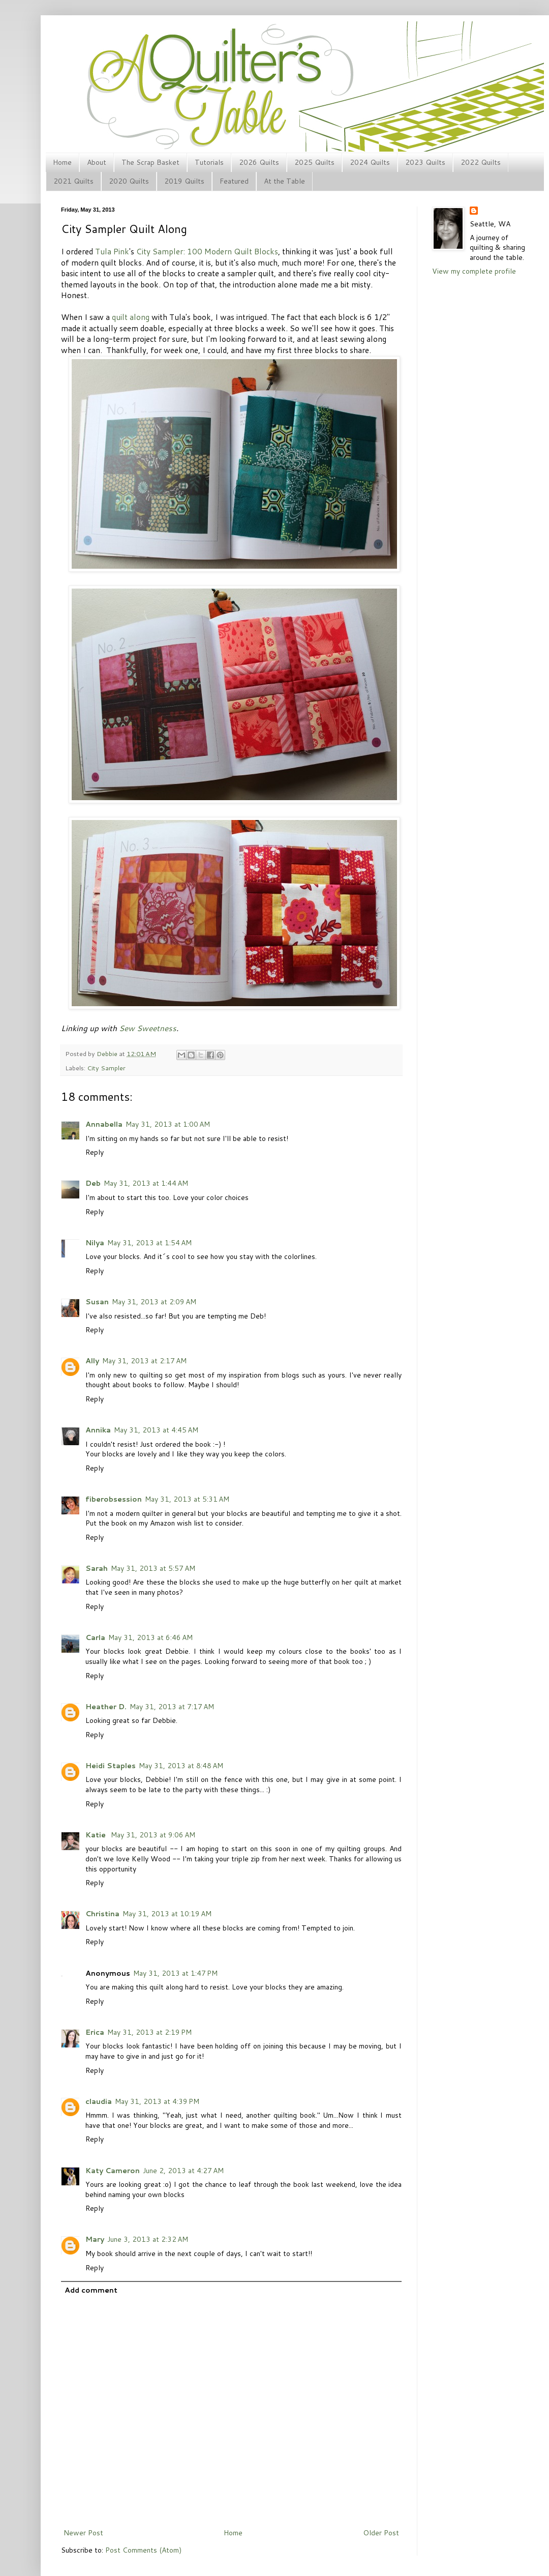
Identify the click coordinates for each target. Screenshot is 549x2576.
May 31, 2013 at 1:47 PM (175, 1973)
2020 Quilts (129, 181)
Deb (93, 1183)
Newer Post (83, 2533)
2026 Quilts (259, 162)
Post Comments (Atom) (143, 2550)
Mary (94, 2239)
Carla (95, 1637)
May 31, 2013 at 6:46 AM (150, 1637)
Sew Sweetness (147, 1028)
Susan (97, 1302)
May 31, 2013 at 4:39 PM (157, 2101)
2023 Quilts (425, 162)
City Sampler (106, 1067)
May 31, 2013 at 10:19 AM (167, 1914)
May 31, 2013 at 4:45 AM (156, 1430)
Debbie (108, 1053)
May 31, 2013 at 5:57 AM (153, 1568)
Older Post (381, 2533)
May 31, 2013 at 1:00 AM (168, 1124)
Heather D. (106, 1707)
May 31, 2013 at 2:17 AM (144, 1361)
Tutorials (209, 162)
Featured (234, 181)
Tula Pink (112, 251)
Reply (94, 1152)
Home (62, 162)
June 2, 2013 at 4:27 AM (183, 2170)
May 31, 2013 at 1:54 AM (149, 1243)
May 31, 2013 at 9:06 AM (153, 1835)
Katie (96, 1835)
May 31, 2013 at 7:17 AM (172, 1707)
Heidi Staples (110, 1766)
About (96, 162)
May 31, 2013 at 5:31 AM (187, 1499)
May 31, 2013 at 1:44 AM (146, 1183)
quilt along (130, 317)
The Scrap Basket (150, 162)
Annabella (104, 1124)
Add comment (91, 2290)
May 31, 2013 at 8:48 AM (181, 1766)
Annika (98, 1430)
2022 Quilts (481, 162)
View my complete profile (474, 271)
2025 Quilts (314, 162)
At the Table (284, 181)
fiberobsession (113, 1499)
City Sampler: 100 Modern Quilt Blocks (207, 251)
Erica (94, 2032)
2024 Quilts (370, 162)
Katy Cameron (112, 2170)
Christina (102, 1914)
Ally (92, 1361)
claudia (98, 2101)
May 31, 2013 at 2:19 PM (149, 2032)
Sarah (96, 1568)
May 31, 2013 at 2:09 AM (154, 1302)
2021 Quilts (73, 181)
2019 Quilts (184, 181)
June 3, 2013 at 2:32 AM (147, 2239)
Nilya (94, 1243)
